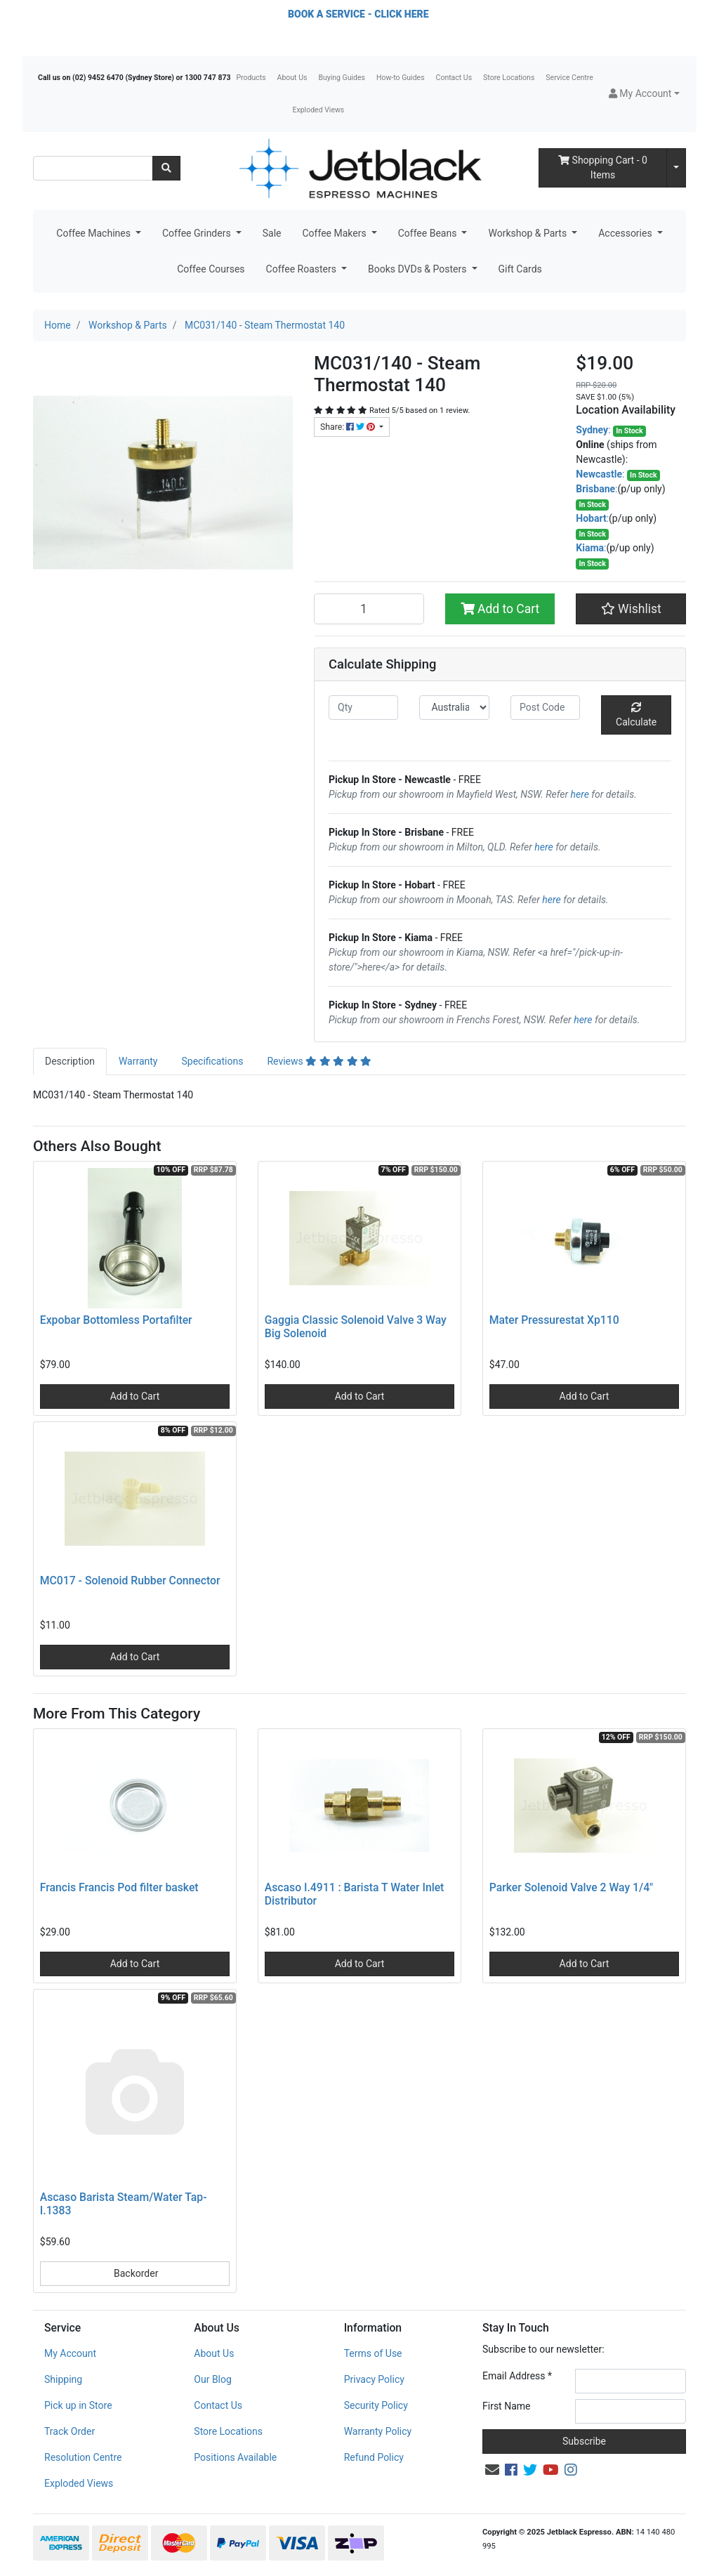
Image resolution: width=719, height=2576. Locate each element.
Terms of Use (373, 2353)
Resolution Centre (82, 2457)
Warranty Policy (378, 2431)
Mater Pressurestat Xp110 (554, 1320)
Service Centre (569, 77)
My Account (70, 2353)
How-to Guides (400, 77)
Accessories (626, 233)
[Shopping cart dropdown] (676, 168)
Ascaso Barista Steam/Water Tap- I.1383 (123, 2203)
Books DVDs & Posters (418, 269)
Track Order (69, 2431)
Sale (272, 233)
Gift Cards (520, 269)
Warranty (138, 1061)
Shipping (63, 2379)
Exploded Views (319, 109)
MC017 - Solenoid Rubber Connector (130, 1580)
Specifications (212, 1061)
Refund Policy (374, 2457)
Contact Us (454, 77)
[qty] (363, 707)
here (580, 794)
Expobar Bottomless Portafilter (116, 1320)
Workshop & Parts (528, 233)
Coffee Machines (94, 233)
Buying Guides (341, 77)
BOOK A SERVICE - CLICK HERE (358, 14)
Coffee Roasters (302, 269)
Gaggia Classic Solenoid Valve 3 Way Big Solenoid (356, 1326)
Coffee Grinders (197, 233)
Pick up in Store (78, 2405)
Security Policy (376, 2405)
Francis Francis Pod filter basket (119, 1887)
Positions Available (235, 2457)
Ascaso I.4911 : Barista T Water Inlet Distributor (354, 1894)
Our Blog (213, 2379)
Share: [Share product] (348, 427)
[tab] (70, 1061)
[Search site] (166, 168)
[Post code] (545, 707)
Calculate (636, 715)
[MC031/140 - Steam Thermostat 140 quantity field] (369, 608)
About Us (292, 77)
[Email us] (492, 2470)
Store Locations (508, 77)
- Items (602, 167)
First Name (506, 2406)
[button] (644, 94)
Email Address (517, 2375)
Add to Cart (500, 609)
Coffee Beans (428, 233)
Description (70, 1061)
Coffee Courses (210, 269)
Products (250, 77)
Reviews (319, 1061)
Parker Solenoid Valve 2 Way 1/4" (571, 1887)
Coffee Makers (335, 233)
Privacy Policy (374, 2379)
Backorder (135, 2273)
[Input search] (93, 168)
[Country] (454, 707)
